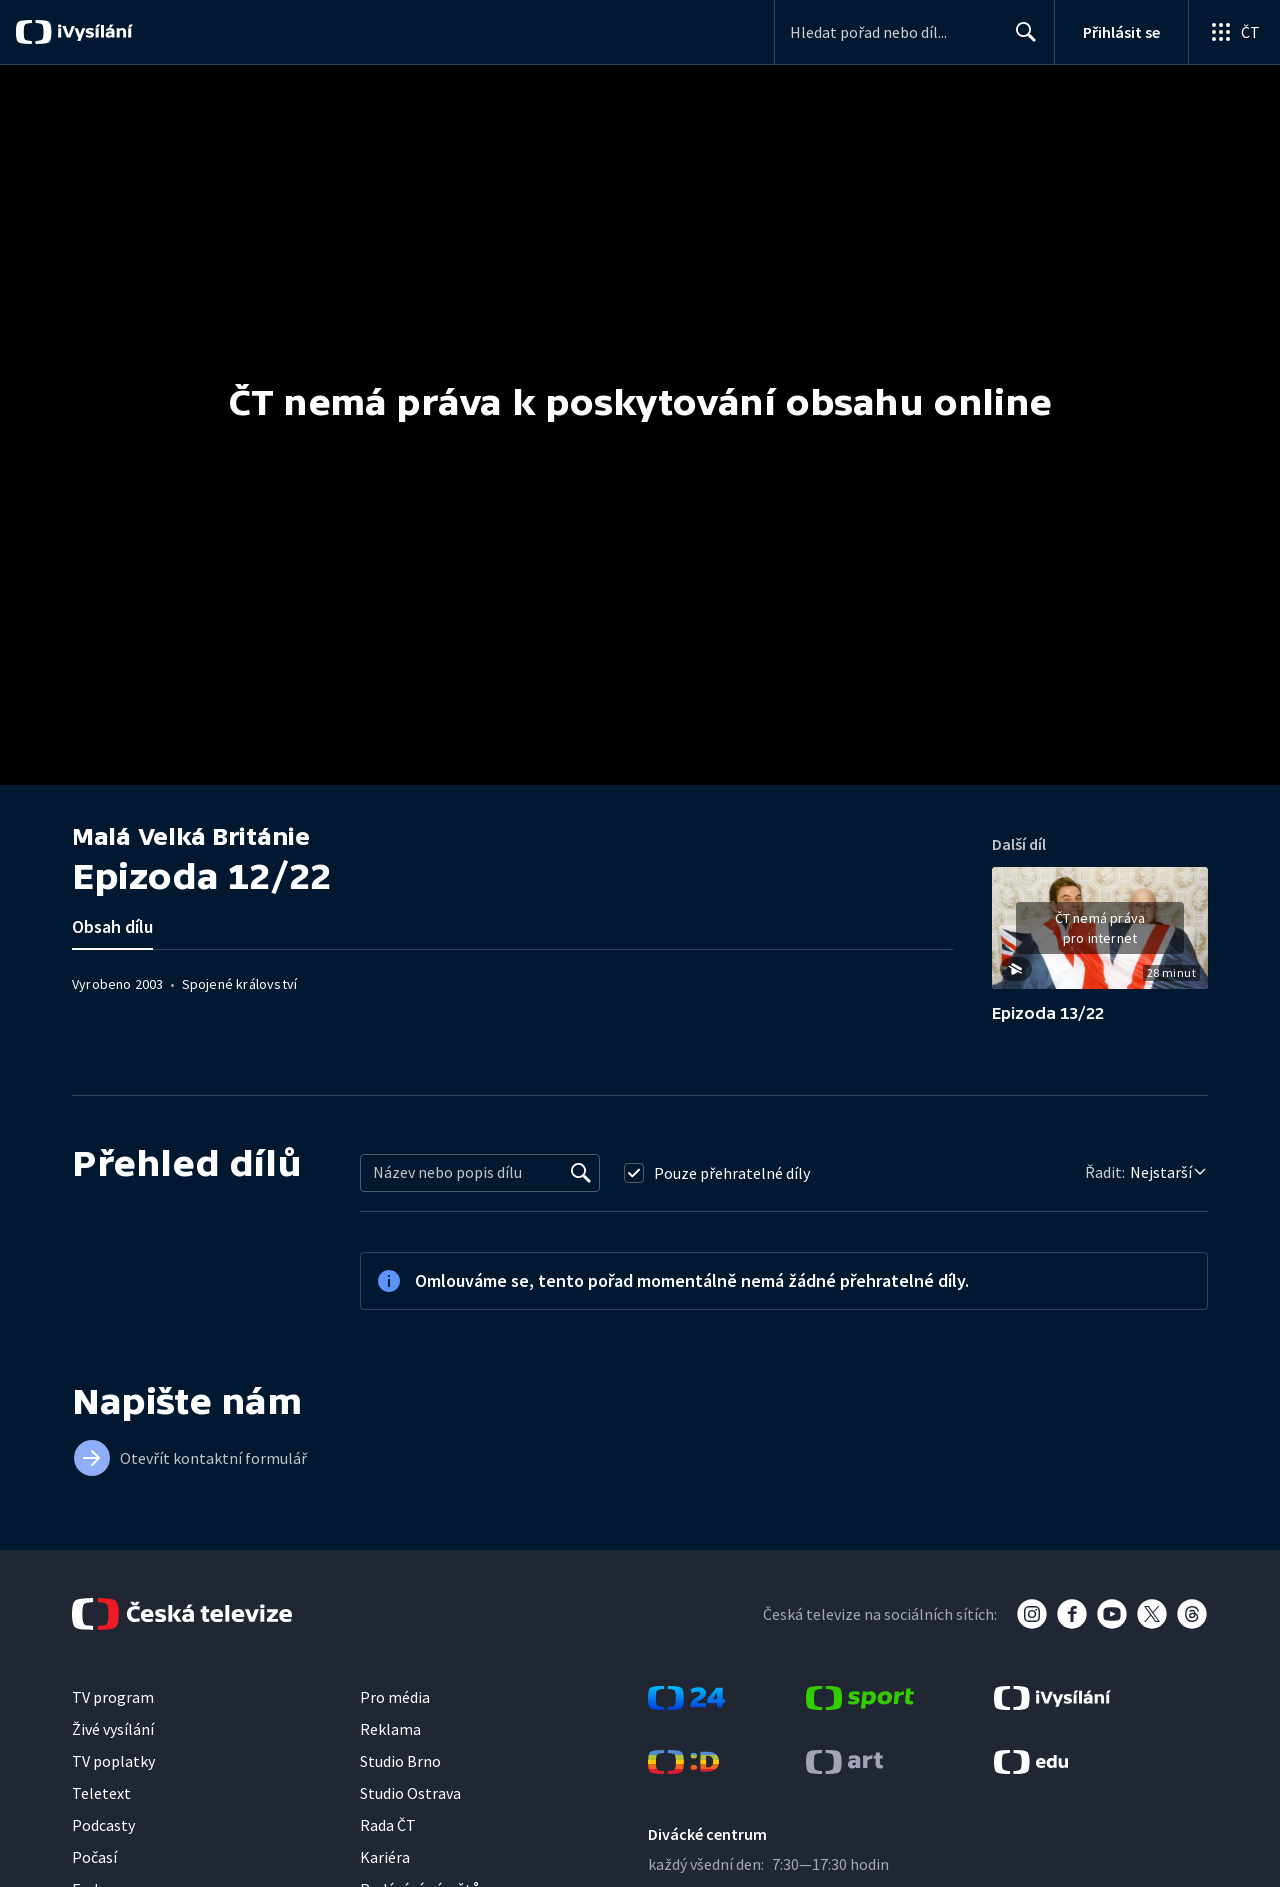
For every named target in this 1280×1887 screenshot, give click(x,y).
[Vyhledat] (581, 1173)
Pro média (395, 1697)
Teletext (101, 1793)
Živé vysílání (113, 1729)
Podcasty (103, 1825)
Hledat (1020, 40)
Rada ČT (388, 1825)
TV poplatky (113, 1761)
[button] (1100, 935)
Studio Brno (400, 1761)
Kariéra (385, 1857)
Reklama (390, 1729)
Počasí (94, 1857)
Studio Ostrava (410, 1793)
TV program (113, 1697)
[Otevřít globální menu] (1234, 32)
